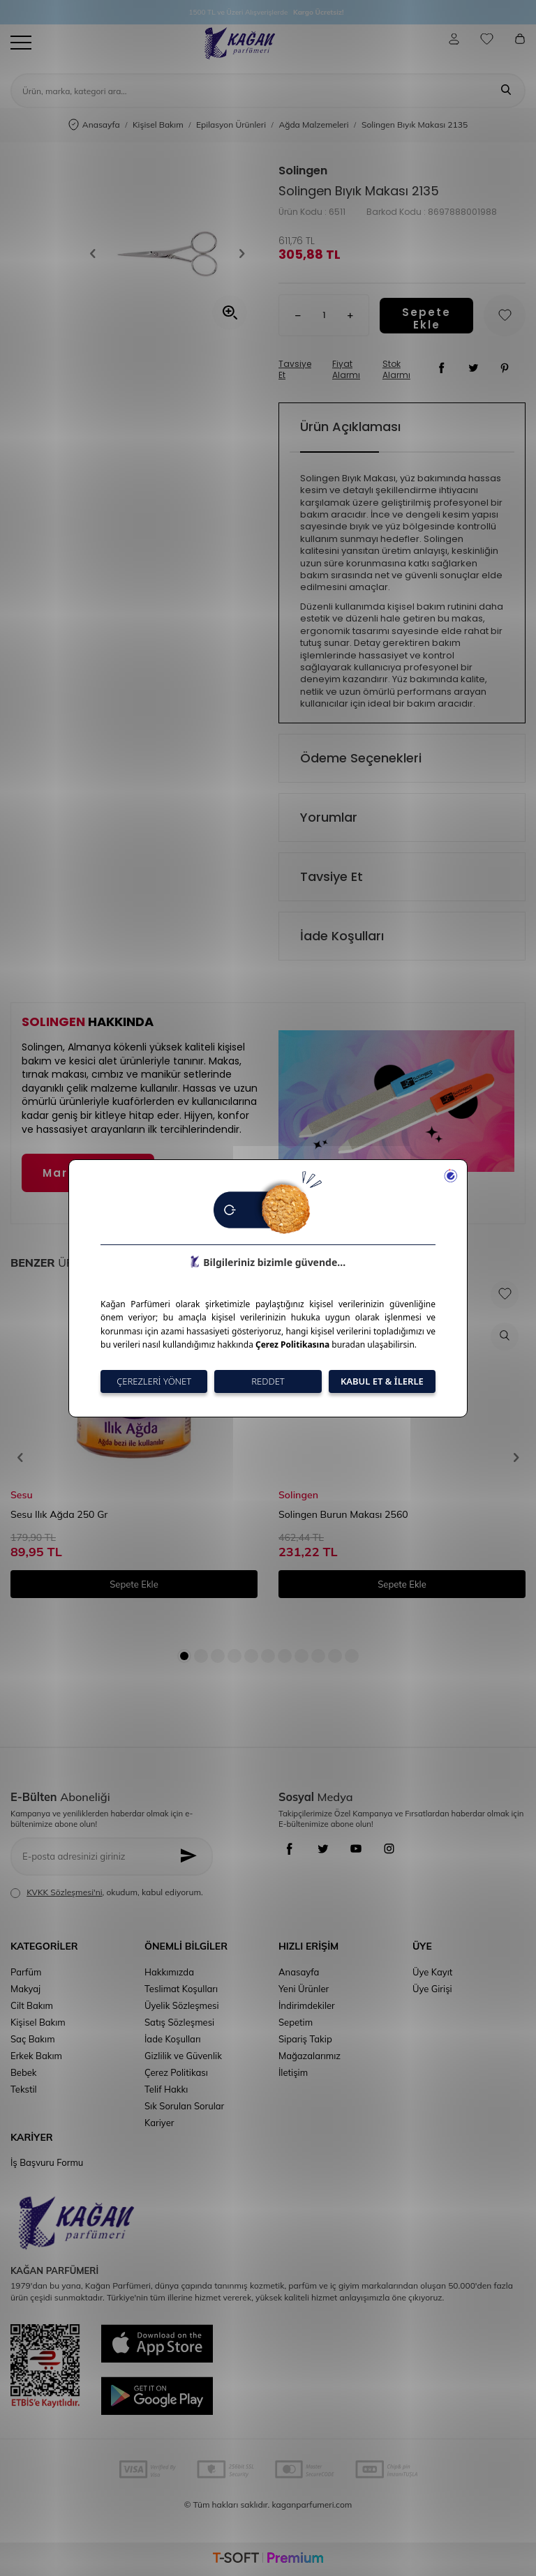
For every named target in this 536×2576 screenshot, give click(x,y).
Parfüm (25, 1972)
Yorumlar (328, 817)
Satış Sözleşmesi (179, 2022)
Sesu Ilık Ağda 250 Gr (58, 1514)
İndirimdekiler (306, 2005)
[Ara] (506, 90)
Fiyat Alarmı (346, 370)
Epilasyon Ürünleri (231, 124)
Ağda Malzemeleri (313, 124)
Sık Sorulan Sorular (184, 2105)
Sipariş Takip (305, 2038)
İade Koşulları (342, 935)
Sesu (21, 1495)
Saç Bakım (32, 2038)
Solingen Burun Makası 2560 (343, 1514)
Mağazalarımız (309, 2055)
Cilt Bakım (31, 2005)
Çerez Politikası (176, 2072)
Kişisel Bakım (158, 124)
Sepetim (295, 2022)
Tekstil (23, 2089)
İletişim (293, 2072)
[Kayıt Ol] (192, 1856)
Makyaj (25, 1988)
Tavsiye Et (294, 370)
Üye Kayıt (432, 1972)
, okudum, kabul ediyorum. (106, 1892)
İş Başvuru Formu (46, 2162)
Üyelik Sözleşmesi (181, 2005)
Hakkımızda (169, 1972)
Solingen (302, 171)
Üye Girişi (432, 1988)
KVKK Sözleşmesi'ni (64, 1892)
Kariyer (159, 2122)
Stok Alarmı (396, 370)
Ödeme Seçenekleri (361, 758)
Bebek (23, 2072)
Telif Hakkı (166, 2089)
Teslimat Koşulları (181, 1988)
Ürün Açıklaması (350, 426)
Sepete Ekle (426, 315)
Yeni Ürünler (303, 1988)
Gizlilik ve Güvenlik (183, 2055)
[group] (167, 253)
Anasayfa (94, 125)
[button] (97, 253)
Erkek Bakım (36, 2055)
